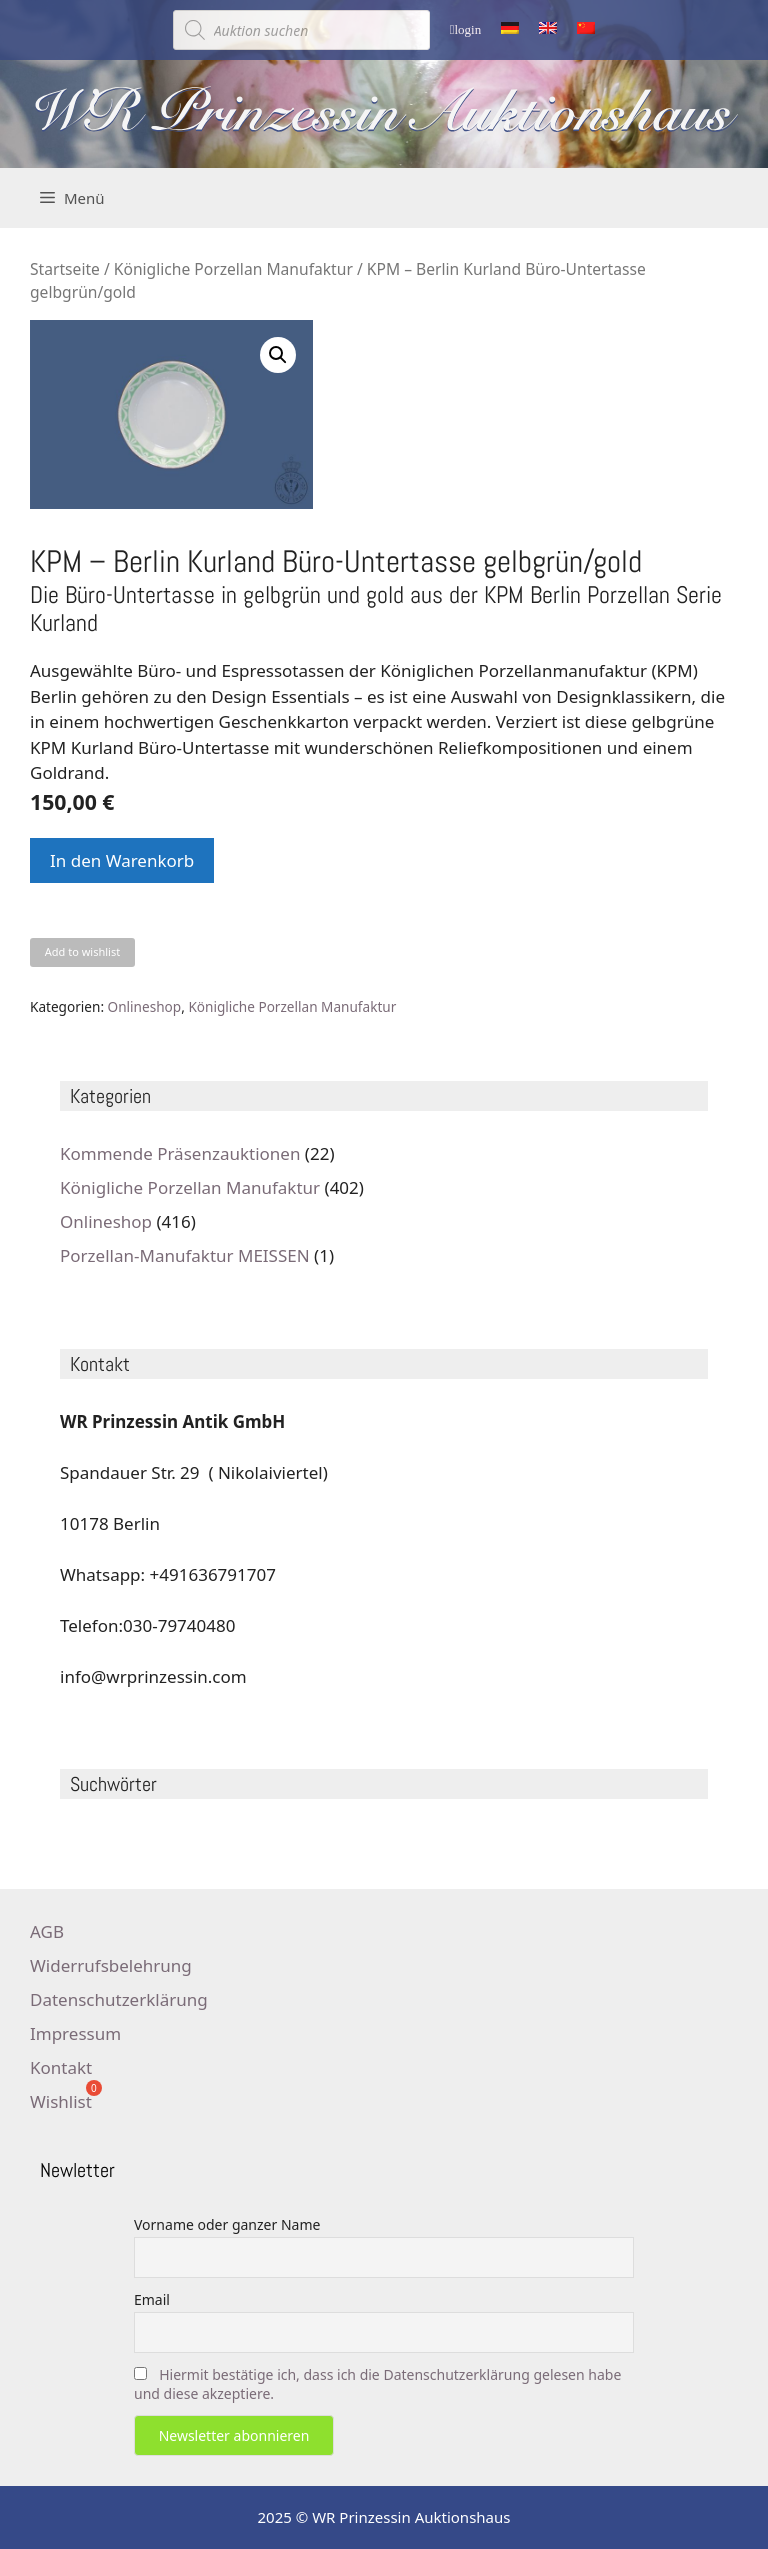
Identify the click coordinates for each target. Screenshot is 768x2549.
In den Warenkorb (122, 860)
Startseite (65, 269)
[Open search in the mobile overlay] (301, 30)
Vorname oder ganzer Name (227, 2224)
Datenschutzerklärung (119, 1999)
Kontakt (61, 2067)
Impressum (75, 2033)
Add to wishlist (82, 951)
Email (152, 2299)
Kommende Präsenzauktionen (180, 1153)
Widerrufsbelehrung (111, 1965)
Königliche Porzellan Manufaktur (233, 269)
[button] (278, 355)
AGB (47, 1931)
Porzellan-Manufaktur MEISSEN (185, 1255)
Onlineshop (145, 1006)
